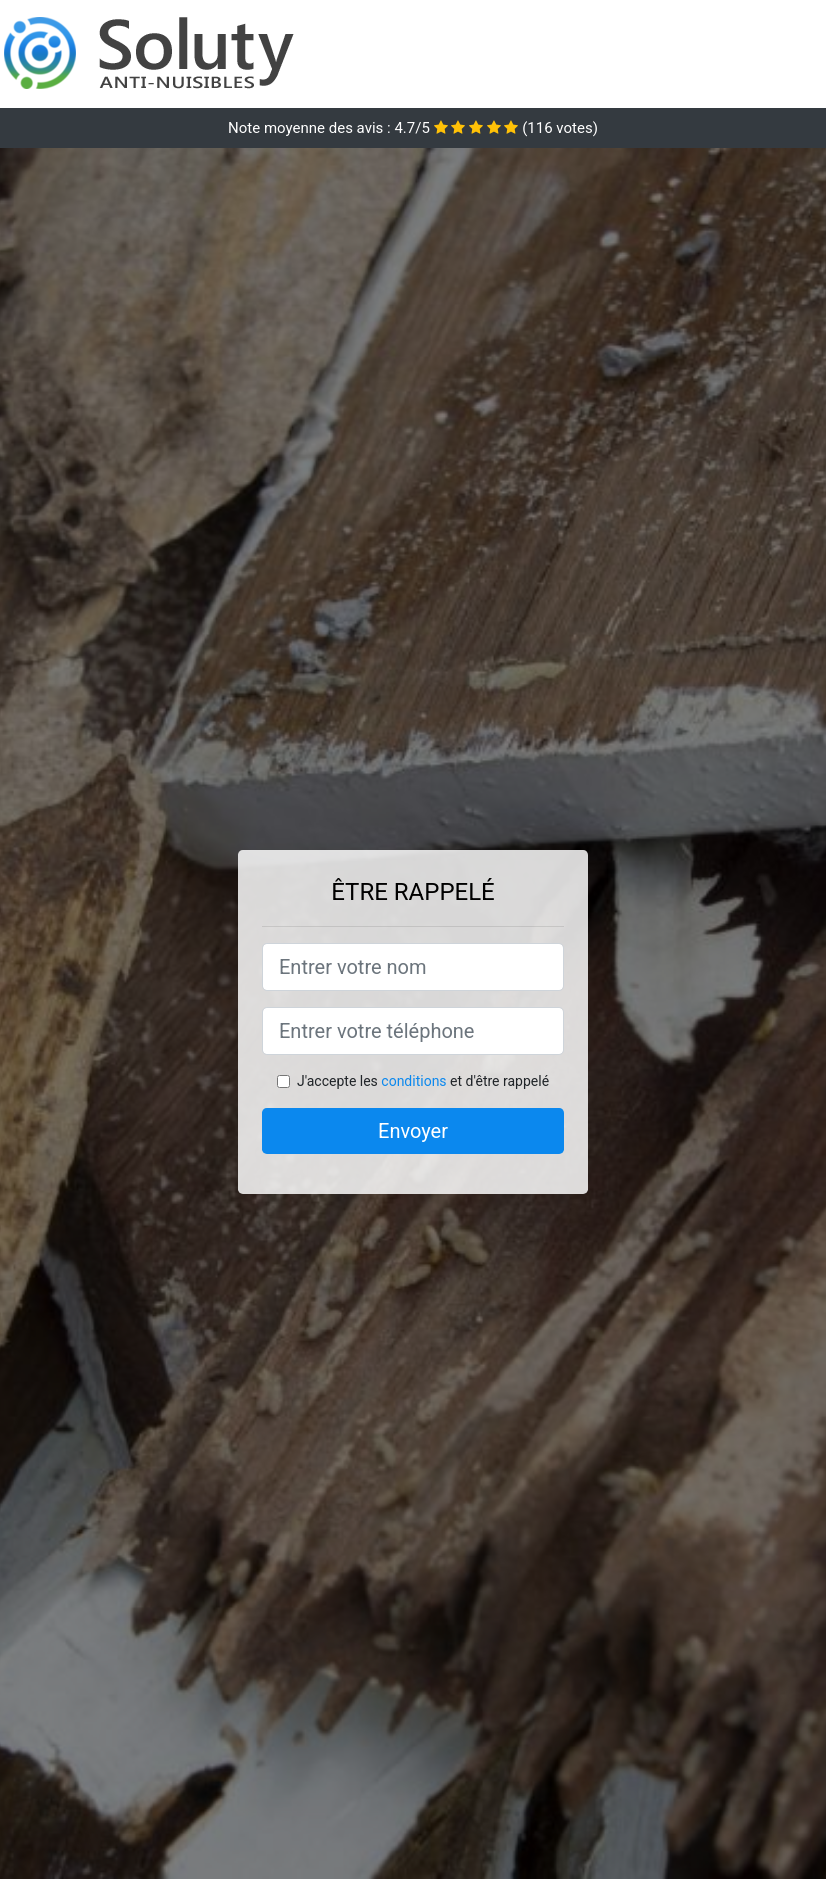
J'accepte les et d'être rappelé (423, 1081)
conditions (413, 1081)
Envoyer (413, 1131)
